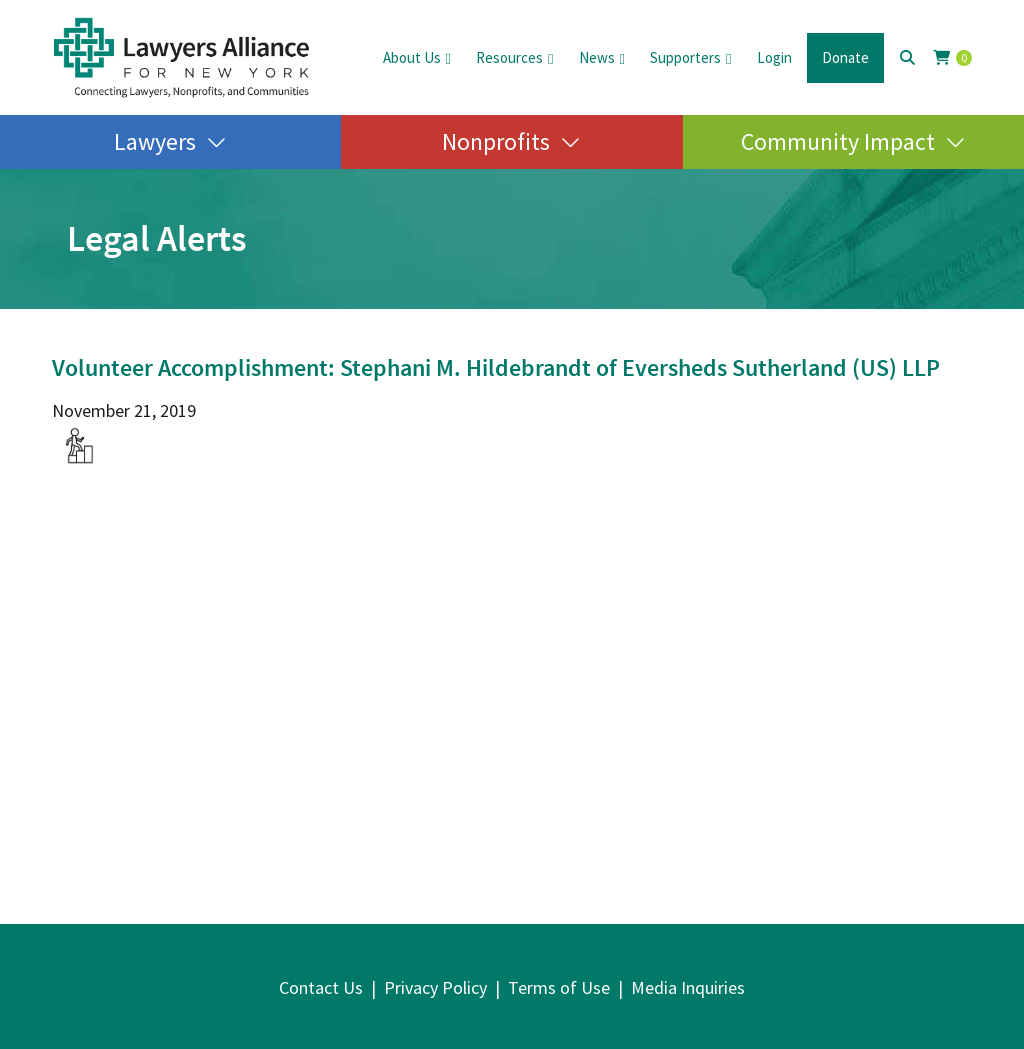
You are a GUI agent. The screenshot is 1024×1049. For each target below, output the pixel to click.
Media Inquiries (688, 987)
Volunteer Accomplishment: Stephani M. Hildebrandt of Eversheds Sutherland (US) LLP (496, 367)
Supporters (685, 57)
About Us (412, 57)
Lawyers (155, 141)
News (597, 57)
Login (774, 57)
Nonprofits (496, 141)
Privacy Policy (435, 987)
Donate (845, 57)
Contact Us (321, 987)
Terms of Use (559, 987)
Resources (509, 57)
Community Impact (838, 141)
